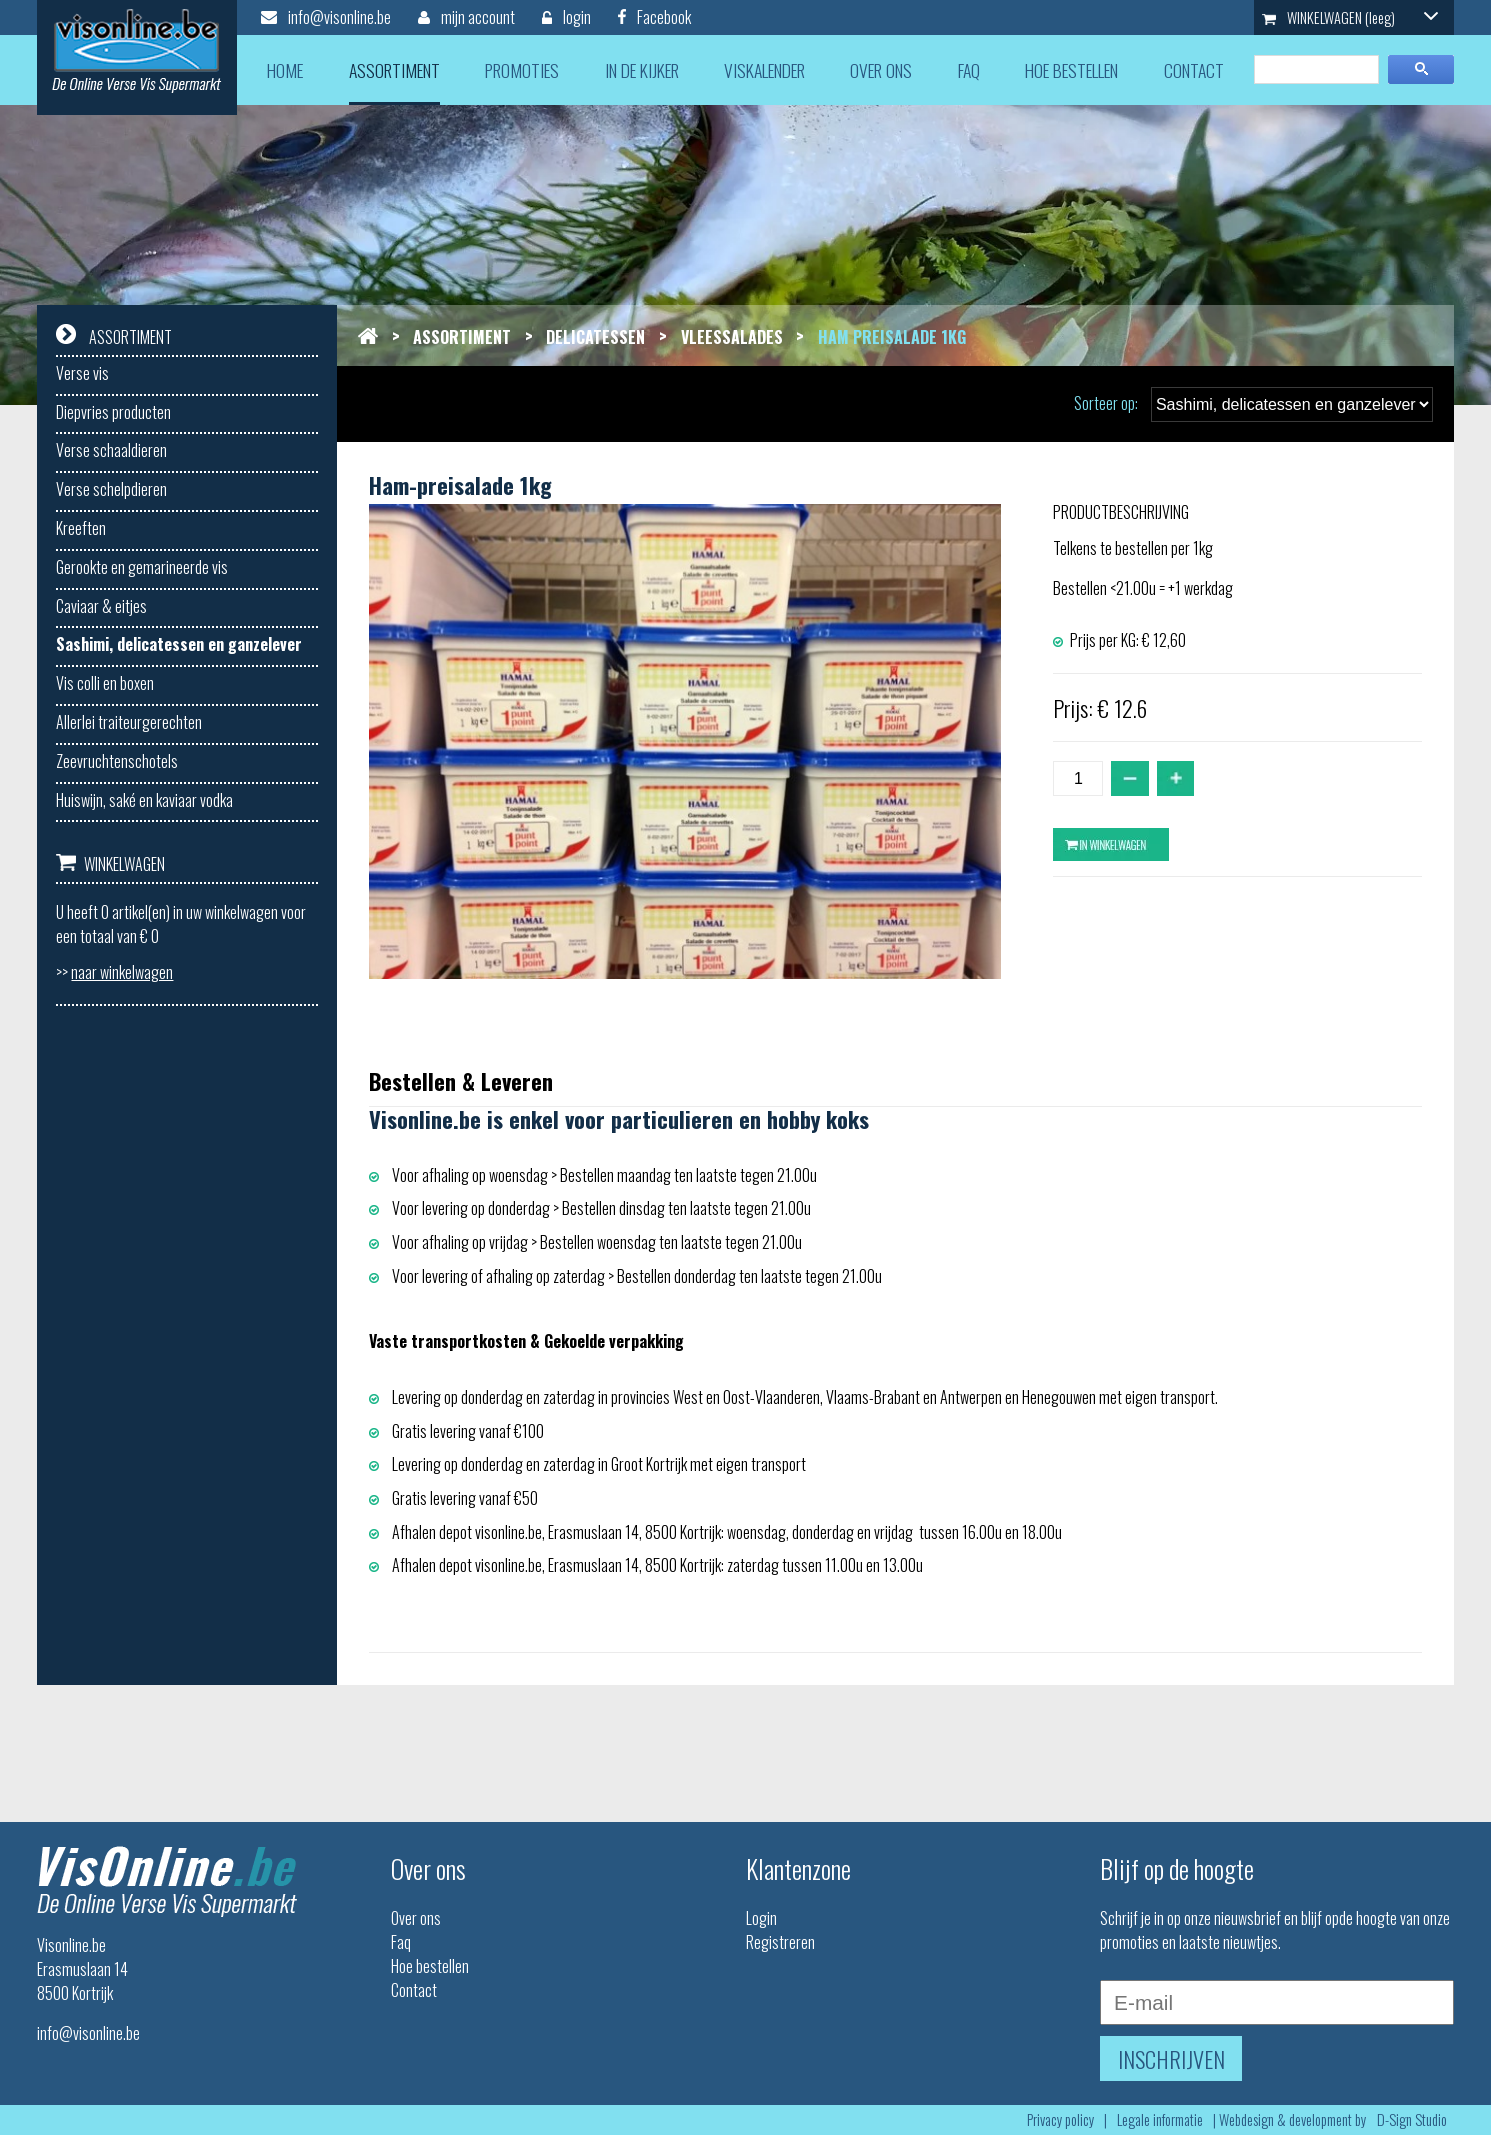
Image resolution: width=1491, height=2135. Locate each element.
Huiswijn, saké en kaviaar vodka (144, 800)
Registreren (780, 1942)
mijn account (466, 17)
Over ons (416, 1918)
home (285, 70)
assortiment (394, 70)
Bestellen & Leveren (461, 1080)
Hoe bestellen (430, 1966)
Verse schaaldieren (111, 450)
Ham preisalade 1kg (892, 337)
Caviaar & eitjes (101, 606)
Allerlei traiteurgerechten (129, 722)
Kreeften (81, 528)
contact (1194, 70)
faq (969, 70)
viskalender (764, 70)
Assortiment (462, 337)
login (566, 17)
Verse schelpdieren (111, 489)
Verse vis (82, 373)
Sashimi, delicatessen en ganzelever (179, 644)
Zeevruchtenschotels (117, 761)
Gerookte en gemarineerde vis (142, 567)
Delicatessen (595, 337)
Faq (401, 1942)
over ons (881, 70)
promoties (522, 70)
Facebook (654, 17)
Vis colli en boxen (105, 683)
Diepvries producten (113, 412)
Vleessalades (732, 337)
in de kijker (642, 70)
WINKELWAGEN (1350, 17)
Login (761, 1918)
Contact (414, 1990)
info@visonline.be (326, 17)
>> (114, 972)
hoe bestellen (1071, 70)
